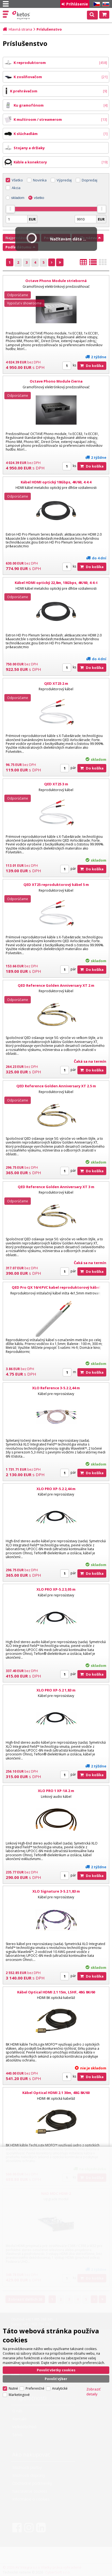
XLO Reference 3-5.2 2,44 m (56, 1387)
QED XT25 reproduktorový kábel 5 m (56, 884)
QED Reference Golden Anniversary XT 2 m (56, 985)
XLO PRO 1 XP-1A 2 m (56, 1790)
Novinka (40, 180)
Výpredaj (64, 180)
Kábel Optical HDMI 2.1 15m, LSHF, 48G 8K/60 (56, 1992)
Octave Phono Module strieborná (56, 280)
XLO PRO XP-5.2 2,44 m (56, 1488)
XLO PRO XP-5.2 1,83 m (56, 1690)
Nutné (13, 2388)
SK (105, 4)
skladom (17, 198)
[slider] (10, 209)
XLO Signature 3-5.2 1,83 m (56, 1891)
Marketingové (19, 2394)
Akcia (16, 187)
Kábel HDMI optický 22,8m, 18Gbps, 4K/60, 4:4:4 (56, 582)
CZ (95, 4)
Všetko (17, 180)
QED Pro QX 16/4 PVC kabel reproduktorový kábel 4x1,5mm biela (56, 1290)
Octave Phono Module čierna (56, 381)
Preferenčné (35, 2388)
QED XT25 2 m (56, 683)
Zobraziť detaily (93, 2391)
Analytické (60, 2388)
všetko (39, 198)
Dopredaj (89, 180)
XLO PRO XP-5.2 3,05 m (56, 1589)
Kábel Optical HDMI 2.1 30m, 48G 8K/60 (56, 2092)
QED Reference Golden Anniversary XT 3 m (56, 1186)
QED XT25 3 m (56, 784)
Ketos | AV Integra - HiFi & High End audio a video (21, 15)
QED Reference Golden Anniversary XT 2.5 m (56, 1085)
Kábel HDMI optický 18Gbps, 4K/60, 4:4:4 (56, 482)
